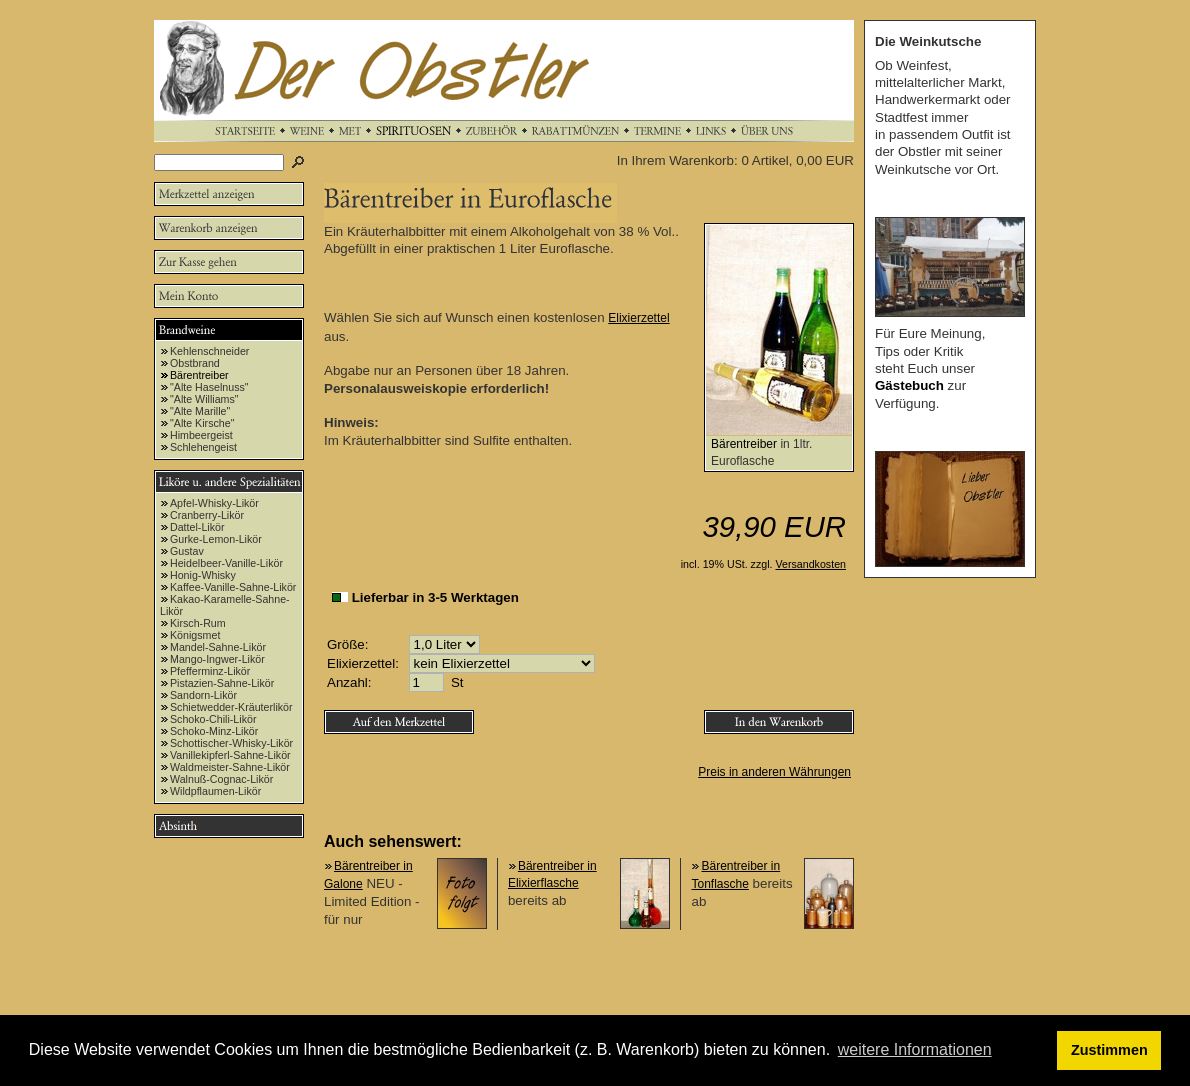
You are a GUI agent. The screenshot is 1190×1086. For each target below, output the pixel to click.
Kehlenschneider (209, 351)
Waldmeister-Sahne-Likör (230, 767)
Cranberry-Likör (207, 515)
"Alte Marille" (200, 411)
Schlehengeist (203, 447)
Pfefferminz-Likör (210, 671)
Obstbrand (195, 363)
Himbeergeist (201, 435)
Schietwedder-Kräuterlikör (231, 707)
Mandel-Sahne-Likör (218, 647)
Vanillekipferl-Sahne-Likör (230, 755)
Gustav (187, 551)
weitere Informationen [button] (915, 1049)
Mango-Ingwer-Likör (217, 659)
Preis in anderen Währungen (774, 772)
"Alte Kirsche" (202, 423)
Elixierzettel (638, 318)
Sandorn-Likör (203, 695)
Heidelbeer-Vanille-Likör (226, 563)
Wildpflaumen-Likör (215, 791)
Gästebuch (909, 385)
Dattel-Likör (197, 527)
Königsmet (195, 635)
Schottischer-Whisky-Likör (231, 743)
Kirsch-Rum (198, 623)
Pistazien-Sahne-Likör (222, 683)
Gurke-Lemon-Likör (216, 539)
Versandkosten (811, 564)
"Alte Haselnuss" (209, 387)
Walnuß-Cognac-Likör (221, 779)
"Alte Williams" (204, 399)
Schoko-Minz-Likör (214, 731)
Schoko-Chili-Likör (213, 719)
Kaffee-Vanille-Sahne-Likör (233, 587)
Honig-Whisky (203, 575)
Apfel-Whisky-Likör (214, 503)
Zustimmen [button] (1109, 1050)
